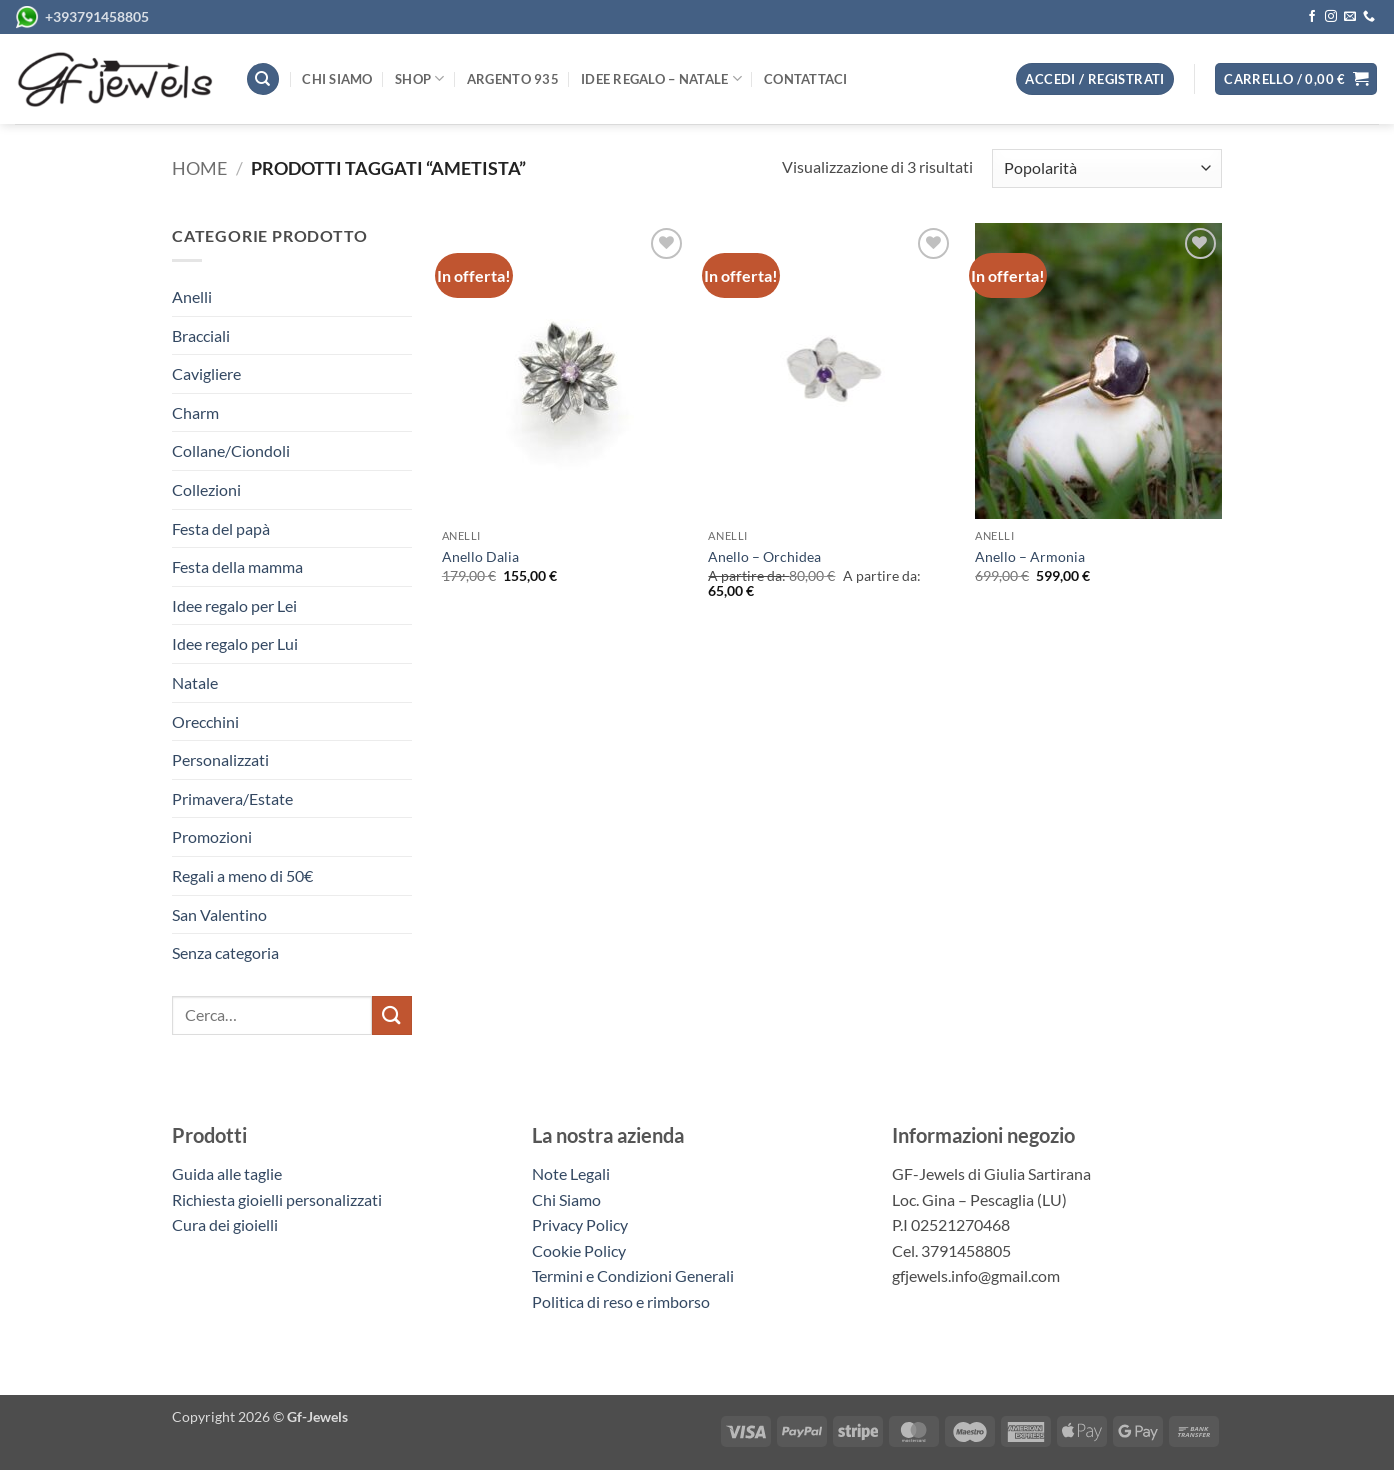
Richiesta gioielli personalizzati (277, 1199)
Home (199, 168)
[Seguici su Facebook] (1312, 17)
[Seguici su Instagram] (1331, 17)
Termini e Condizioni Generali (633, 1275)
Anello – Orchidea (764, 556)
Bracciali (201, 335)
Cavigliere (206, 373)
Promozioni (212, 836)
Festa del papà (221, 528)
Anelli (192, 296)
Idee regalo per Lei (234, 605)
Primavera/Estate (232, 798)
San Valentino (219, 914)
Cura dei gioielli (225, 1224)
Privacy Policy (580, 1224)
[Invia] (392, 1015)
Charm (195, 412)
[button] (1296, 79)
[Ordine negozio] (1107, 168)
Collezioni (206, 489)
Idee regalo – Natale (661, 78)
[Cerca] (263, 79)
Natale (195, 682)
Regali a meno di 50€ (242, 875)
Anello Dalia (480, 556)
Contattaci (806, 79)
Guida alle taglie (230, 1173)
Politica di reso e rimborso (621, 1301)
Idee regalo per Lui (235, 643)
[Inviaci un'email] (1350, 17)
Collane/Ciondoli (231, 450)
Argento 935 (513, 79)
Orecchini (205, 721)
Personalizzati (220, 759)
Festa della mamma (237, 566)
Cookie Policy (579, 1250)
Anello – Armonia (1030, 556)
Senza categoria (225, 952)
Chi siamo (337, 79)
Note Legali (571, 1173)
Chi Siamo (566, 1199)
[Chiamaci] (1369, 17)
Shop (419, 78)
